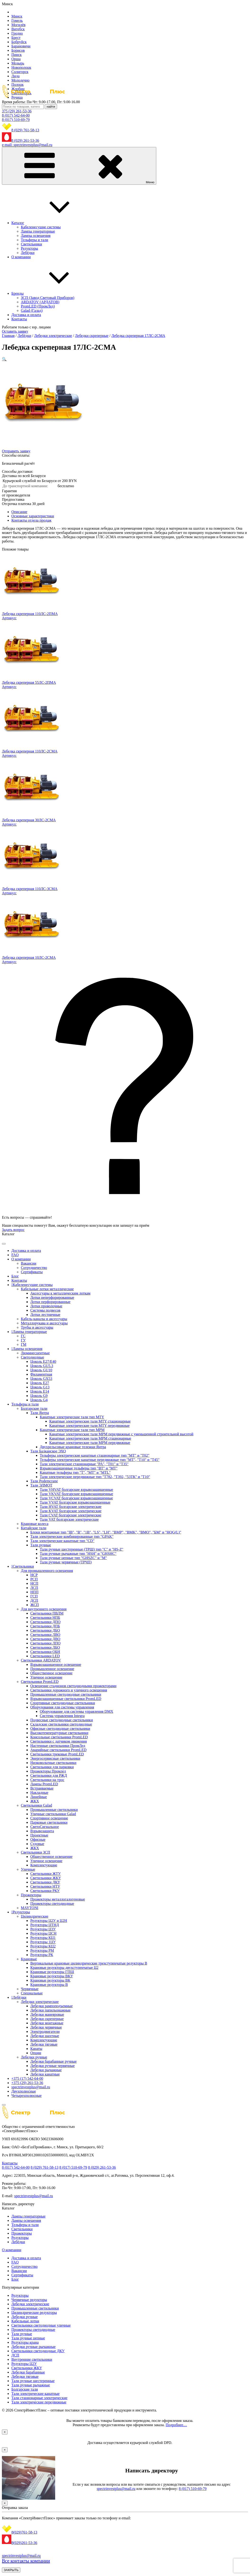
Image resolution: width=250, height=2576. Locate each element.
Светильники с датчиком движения (58, 1741)
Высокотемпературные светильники (59, 1733)
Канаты (36, 2049)
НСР (34, 1575)
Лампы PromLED (44, 1784)
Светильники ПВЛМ (46, 1613)
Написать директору (18, 2204)
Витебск (18, 29)
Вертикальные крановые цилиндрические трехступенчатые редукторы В (88, 1963)
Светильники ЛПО (45, 1643)
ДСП (34, 1600)
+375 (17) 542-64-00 (27, 2078)
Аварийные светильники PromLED (58, 1750)
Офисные (37, 1839)
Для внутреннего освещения (44, 1609)
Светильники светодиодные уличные (41, 2325)
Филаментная (41, 1374)
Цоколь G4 (39, 1400)
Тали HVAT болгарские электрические (71, 1507)
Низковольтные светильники (53, 1763)
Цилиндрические (34, 1916)
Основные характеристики (32, 516)
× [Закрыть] (5, 2432)
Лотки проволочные (46, 1306)
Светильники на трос (47, 1780)
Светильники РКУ (45, 1891)
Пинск (16, 55)
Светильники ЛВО (45, 1635)
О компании (21, 257)
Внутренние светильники (31, 2359)
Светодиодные (32, 1357)
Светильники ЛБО (45, 1647)
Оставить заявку (15, 331)
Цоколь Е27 (39, 1383)
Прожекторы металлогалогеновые (57, 1899)
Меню (79, 166)
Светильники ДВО (45, 1639)
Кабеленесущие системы (41, 227)
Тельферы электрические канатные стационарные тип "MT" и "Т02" (94, 1455)
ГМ (23, 1344)
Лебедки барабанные (28, 2372)
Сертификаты (32, 1272)
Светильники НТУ (45, 1886)
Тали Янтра (39, 1413)
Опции (35, 2053)
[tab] (129, 512)
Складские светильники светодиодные (61, 1724)
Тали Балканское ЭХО (48, 1451)
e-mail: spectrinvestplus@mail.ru (27, 145)
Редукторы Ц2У (24, 2364)
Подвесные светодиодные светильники (61, 1720)
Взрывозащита (42, 1831)
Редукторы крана (25, 2342)
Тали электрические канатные (35, 2394)
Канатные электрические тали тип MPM (72, 1430)
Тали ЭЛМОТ (41, 1485)
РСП (34, 1579)
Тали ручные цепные (28, 2338)
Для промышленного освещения (47, 1571)
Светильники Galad (36, 1805)
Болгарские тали (34, 1408)
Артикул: (125, 613)
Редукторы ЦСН (43, 1933)
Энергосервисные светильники (55, 1758)
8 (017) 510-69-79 (16, 120)
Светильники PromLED (39, 1682)
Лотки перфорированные (50, 1302)
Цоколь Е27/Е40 (43, 1361)
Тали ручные (40, 1545)
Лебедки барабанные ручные (53, 2061)
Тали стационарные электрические (39, 2398)
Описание (19, 512)
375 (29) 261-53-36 (16, 111)
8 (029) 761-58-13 (25, 130)
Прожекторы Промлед (48, 1771)
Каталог (53, 223)
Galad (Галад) (32, 310)
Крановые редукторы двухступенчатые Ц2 (64, 1967)
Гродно (17, 33)
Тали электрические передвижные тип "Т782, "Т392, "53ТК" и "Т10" (95, 1477)
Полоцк (17, 85)
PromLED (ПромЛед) (38, 306)
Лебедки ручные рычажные (33, 2347)
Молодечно (20, 80)
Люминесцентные (35, 1353)
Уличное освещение (46, 1677)
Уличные (28, 1869)
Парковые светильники (48, 1822)
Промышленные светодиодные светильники (65, 1694)
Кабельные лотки (25, 2321)
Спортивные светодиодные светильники (62, 1703)
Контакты (19, 319)
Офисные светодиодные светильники (60, 1729)
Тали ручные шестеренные (33, 2381)
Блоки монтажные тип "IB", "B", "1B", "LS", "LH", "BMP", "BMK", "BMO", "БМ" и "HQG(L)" (105, 1532)
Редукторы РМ (42, 1950)
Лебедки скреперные (91, 336)
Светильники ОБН (45, 1652)
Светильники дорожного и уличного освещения (68, 1690)
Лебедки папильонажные (50, 2010)
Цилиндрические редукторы (34, 2312)
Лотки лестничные (45, 1315)
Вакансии (28, 1263)
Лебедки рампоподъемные (51, 2006)
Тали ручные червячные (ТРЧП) (66, 1562)
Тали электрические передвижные (39, 2402)
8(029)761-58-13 (24, 2532)
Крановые (29, 1959)
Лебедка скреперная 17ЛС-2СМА (138, 336)
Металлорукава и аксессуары (44, 1323)
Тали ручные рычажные (30, 2385)
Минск (16, 16)
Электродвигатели (45, 2032)
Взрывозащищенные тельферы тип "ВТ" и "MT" (79, 1468)
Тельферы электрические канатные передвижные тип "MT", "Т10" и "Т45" (100, 1460)
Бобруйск (19, 42)
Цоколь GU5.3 (41, 1366)
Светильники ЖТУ (45, 1874)
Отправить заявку (16, 451)
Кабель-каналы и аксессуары (44, 1319)
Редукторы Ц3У (43, 1929)
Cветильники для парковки (52, 1767)
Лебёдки (28, 253)
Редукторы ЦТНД (44, 1925)
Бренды (53, 293)
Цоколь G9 (39, 1396)
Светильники (31, 244)
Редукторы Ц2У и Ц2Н (48, 1921)
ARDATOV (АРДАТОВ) (40, 302)
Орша (16, 59)
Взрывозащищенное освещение (55, 1664)
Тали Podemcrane (44, 1481)
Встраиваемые (42, 1788)
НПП (34, 1592)
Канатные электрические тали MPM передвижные (89, 1443)
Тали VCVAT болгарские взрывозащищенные (76, 1498)
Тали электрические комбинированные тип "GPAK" (72, 1536)
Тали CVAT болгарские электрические (70, 1515)
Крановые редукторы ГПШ (52, 1972)
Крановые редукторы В (49, 1985)
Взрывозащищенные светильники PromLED (65, 1699)
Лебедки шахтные (44, 2036)
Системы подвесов (45, 1310)
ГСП (34, 1596)
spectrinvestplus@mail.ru (30, 2087)
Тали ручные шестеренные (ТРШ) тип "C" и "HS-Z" (81, 1549)
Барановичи (21, 46)
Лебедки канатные (45, 2074)
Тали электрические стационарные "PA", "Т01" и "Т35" (84, 1464)
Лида (15, 76)
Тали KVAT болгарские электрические (71, 1511)
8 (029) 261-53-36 (25, 140)
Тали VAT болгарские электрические (69, 1519)
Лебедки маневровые (47, 2014)
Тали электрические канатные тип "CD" (62, 1541)
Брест (16, 38)
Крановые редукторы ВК (50, 1980)
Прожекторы (31, 1895)
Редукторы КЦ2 (43, 1946)
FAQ (15, 1255)
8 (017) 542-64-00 (16, 115)
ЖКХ (34, 1801)
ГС (23, 1336)
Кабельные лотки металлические (47, 1289)
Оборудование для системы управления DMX (76, 1711)
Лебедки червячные (46, 2027)
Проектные (39, 1835)
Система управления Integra (62, 1716)
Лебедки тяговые (44, 2044)
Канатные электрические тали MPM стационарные (90, 1438)
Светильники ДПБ (45, 1626)
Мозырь (17, 63)
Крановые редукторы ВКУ (51, 1976)
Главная (8, 336)
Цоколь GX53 (41, 1379)
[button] (4, 359)
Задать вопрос (13, 1230)
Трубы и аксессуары (37, 1327)
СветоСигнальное (44, 1827)
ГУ (23, 1340)
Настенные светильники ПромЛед (57, 1746)
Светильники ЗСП (35, 1852)
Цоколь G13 (39, 1387)
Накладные (39, 1793)
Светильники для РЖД (48, 1775)
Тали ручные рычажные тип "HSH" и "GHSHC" (78, 1554)
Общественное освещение (51, 1673)
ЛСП (34, 1588)
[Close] (4, 2105)
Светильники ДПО (45, 1622)
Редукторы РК (41, 1955)
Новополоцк (21, 67)
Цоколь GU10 (41, 1370)
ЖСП (34, 1605)
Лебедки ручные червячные (52, 2066)
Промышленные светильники (54, 1810)
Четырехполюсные (26, 2096)
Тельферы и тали (34, 240)
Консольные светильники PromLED (59, 1737)
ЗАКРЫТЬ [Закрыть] (11, 2570)
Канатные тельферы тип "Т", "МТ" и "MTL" (75, 1472)
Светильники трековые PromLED (57, 1754)
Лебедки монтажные (46, 2023)
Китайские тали (33, 1528)
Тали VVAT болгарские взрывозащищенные (75, 1502)
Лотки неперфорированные (52, 1297)
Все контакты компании (26, 2560)
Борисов (18, 50)
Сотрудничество (34, 1268)
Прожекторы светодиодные (52, 1903)
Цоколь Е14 (39, 1391)
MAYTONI (29, 1908)
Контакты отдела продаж (31, 520)
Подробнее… (176, 2425)
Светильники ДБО (45, 1630)
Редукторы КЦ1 (43, 1938)
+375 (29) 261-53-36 (27, 2083)
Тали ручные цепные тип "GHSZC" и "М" (73, 1558)
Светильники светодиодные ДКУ (38, 2351)
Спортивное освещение (49, 1818)
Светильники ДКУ (45, 1882)
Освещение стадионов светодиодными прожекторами (73, 1686)
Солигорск (19, 72)
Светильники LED (45, 1656)
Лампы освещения (35, 236)
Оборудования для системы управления (62, 1707)
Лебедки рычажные (46, 2070)
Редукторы (29, 248)
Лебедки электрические (53, 336)
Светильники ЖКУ (45, 1878)
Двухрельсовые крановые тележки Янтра (73, 1447)
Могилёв (18, 25)
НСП (34, 1583)
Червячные (30, 1989)
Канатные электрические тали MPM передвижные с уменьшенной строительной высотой (121, 1434)
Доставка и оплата (26, 315)
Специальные (32, 1993)
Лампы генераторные (38, 231)
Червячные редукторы (29, 2300)
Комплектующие (43, 1865)
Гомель (17, 20)
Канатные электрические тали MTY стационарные (90, 1421)
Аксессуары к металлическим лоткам (60, 1293)
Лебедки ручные (34, 2057)
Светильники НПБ (45, 1618)
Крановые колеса (34, 1524)
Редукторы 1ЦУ (43, 1942)
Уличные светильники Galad (53, 1814)
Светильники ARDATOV (41, 1660)
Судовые (37, 1844)
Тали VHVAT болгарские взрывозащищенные (76, 1490)
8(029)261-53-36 (24, 2543)
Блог (15, 1276)
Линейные (38, 1797)
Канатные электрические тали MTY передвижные (89, 1425)
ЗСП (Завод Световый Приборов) (47, 298)
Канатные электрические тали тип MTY (72, 1417)
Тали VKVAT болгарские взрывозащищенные (76, 1494)
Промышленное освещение (52, 1669)
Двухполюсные (23, 2091)
